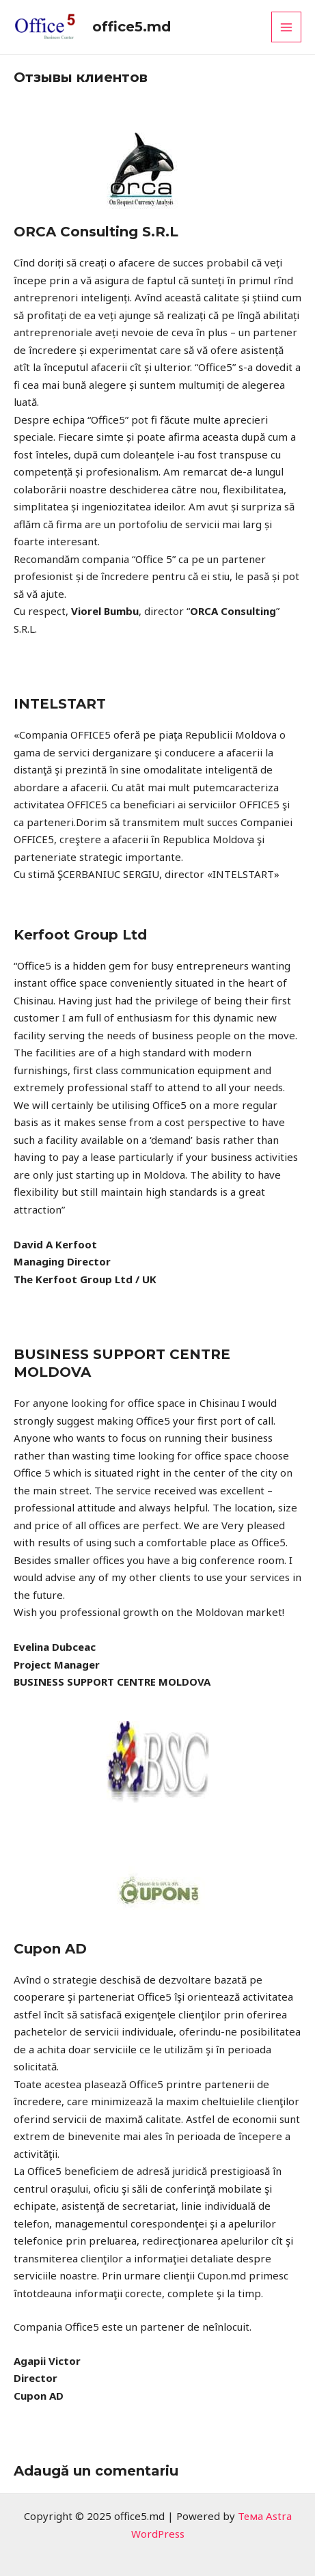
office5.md (131, 26)
